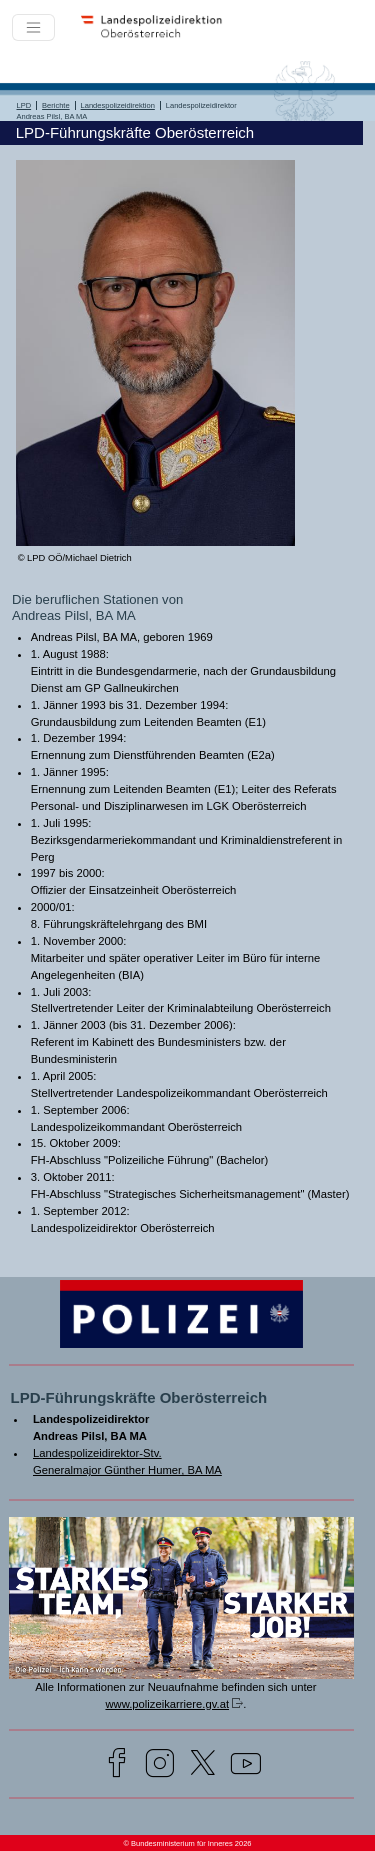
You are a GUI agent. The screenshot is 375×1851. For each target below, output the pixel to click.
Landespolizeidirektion (118, 105)
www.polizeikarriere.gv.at (167, 1704)
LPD (24, 105)
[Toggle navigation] (33, 27)
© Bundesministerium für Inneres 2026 (187, 1843)
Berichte (56, 105)
